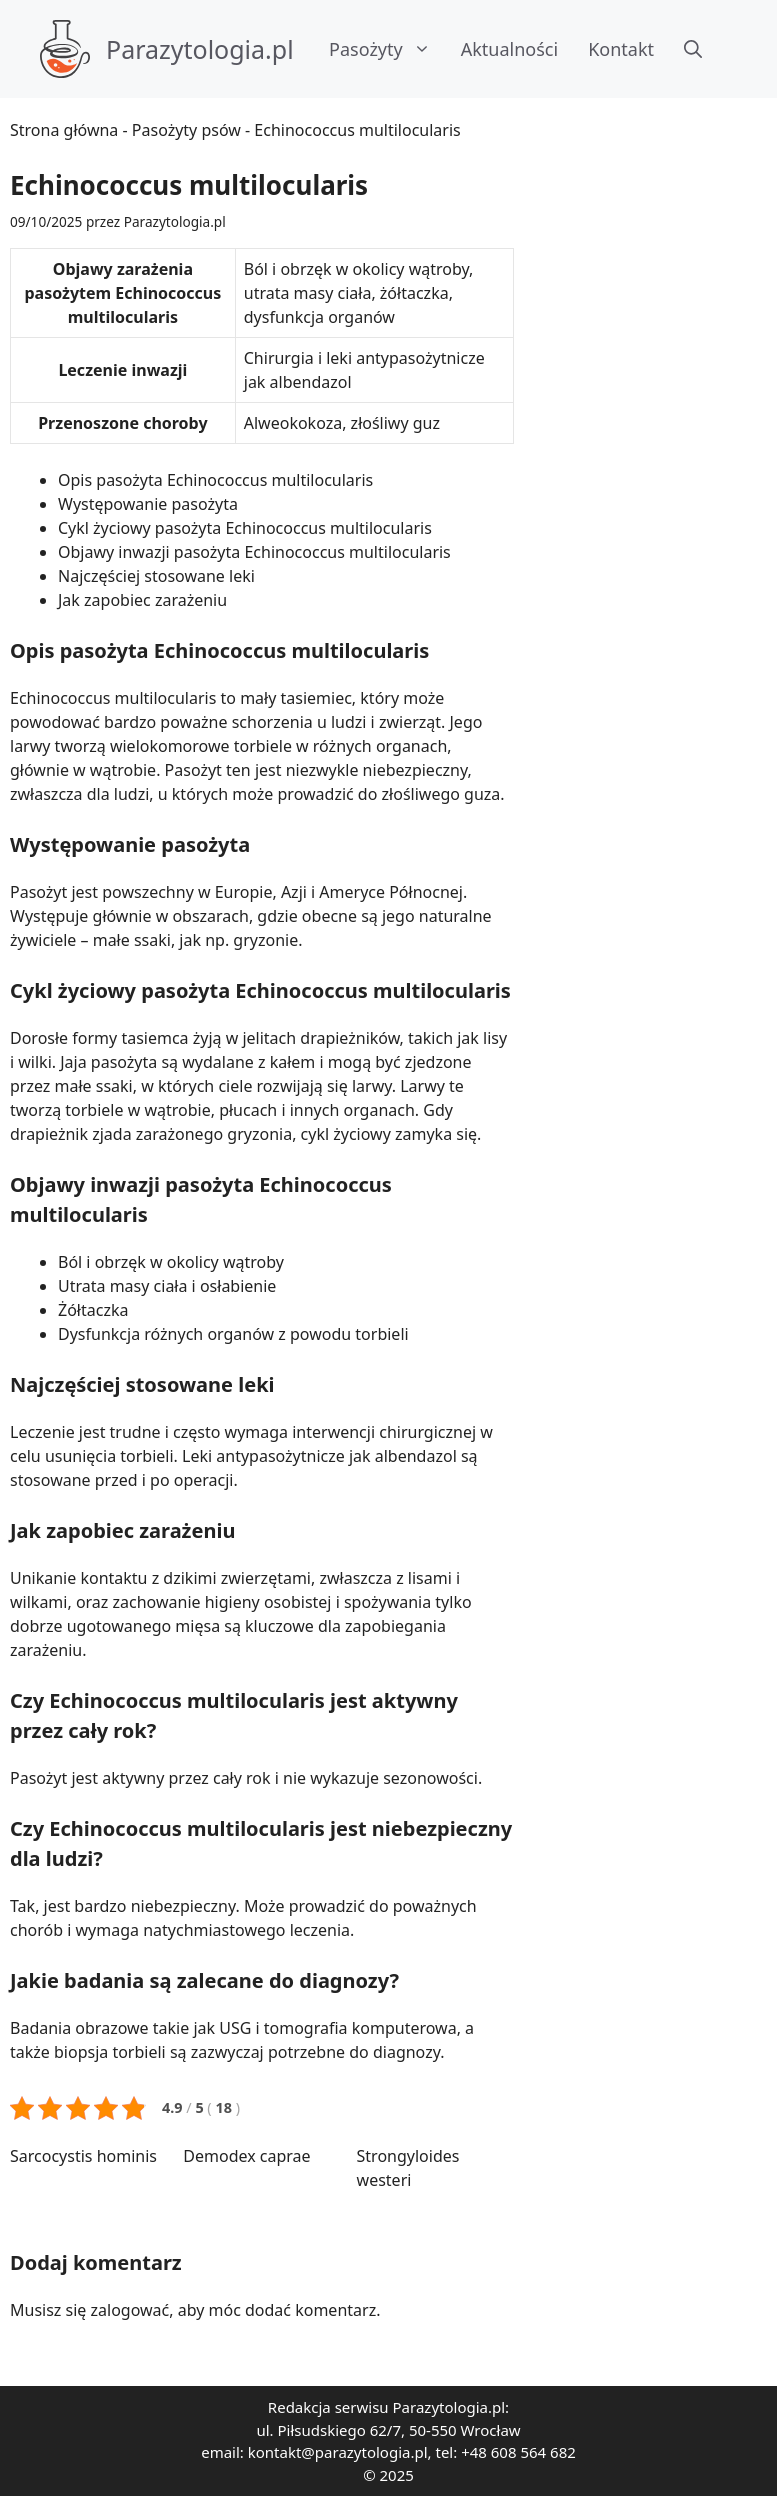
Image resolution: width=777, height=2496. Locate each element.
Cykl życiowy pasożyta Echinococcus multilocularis (245, 528)
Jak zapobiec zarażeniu (142, 600)
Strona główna (64, 130)
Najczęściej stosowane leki (156, 576)
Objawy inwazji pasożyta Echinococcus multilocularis (254, 552)
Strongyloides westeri (408, 2168)
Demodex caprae (246, 2156)
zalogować (130, 2310)
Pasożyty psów (186, 130)
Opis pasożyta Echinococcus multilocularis (215, 480)
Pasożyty (387, 49)
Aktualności (509, 49)
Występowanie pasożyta (148, 504)
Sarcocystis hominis (83, 2156)
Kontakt (621, 49)
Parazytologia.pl (200, 49)
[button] (693, 49)
